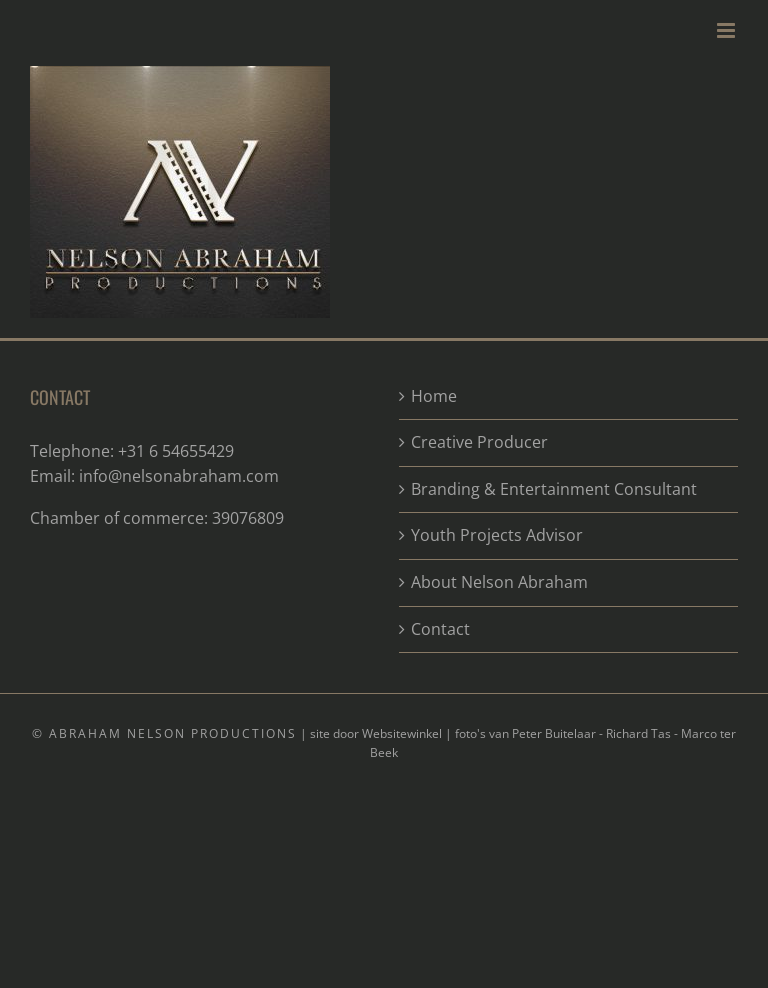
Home (434, 396)
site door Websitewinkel (376, 733)
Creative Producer (479, 442)
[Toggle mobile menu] (727, 30)
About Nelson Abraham (499, 582)
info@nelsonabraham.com (179, 476)
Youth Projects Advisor (497, 535)
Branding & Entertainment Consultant (554, 489)
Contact (440, 629)
